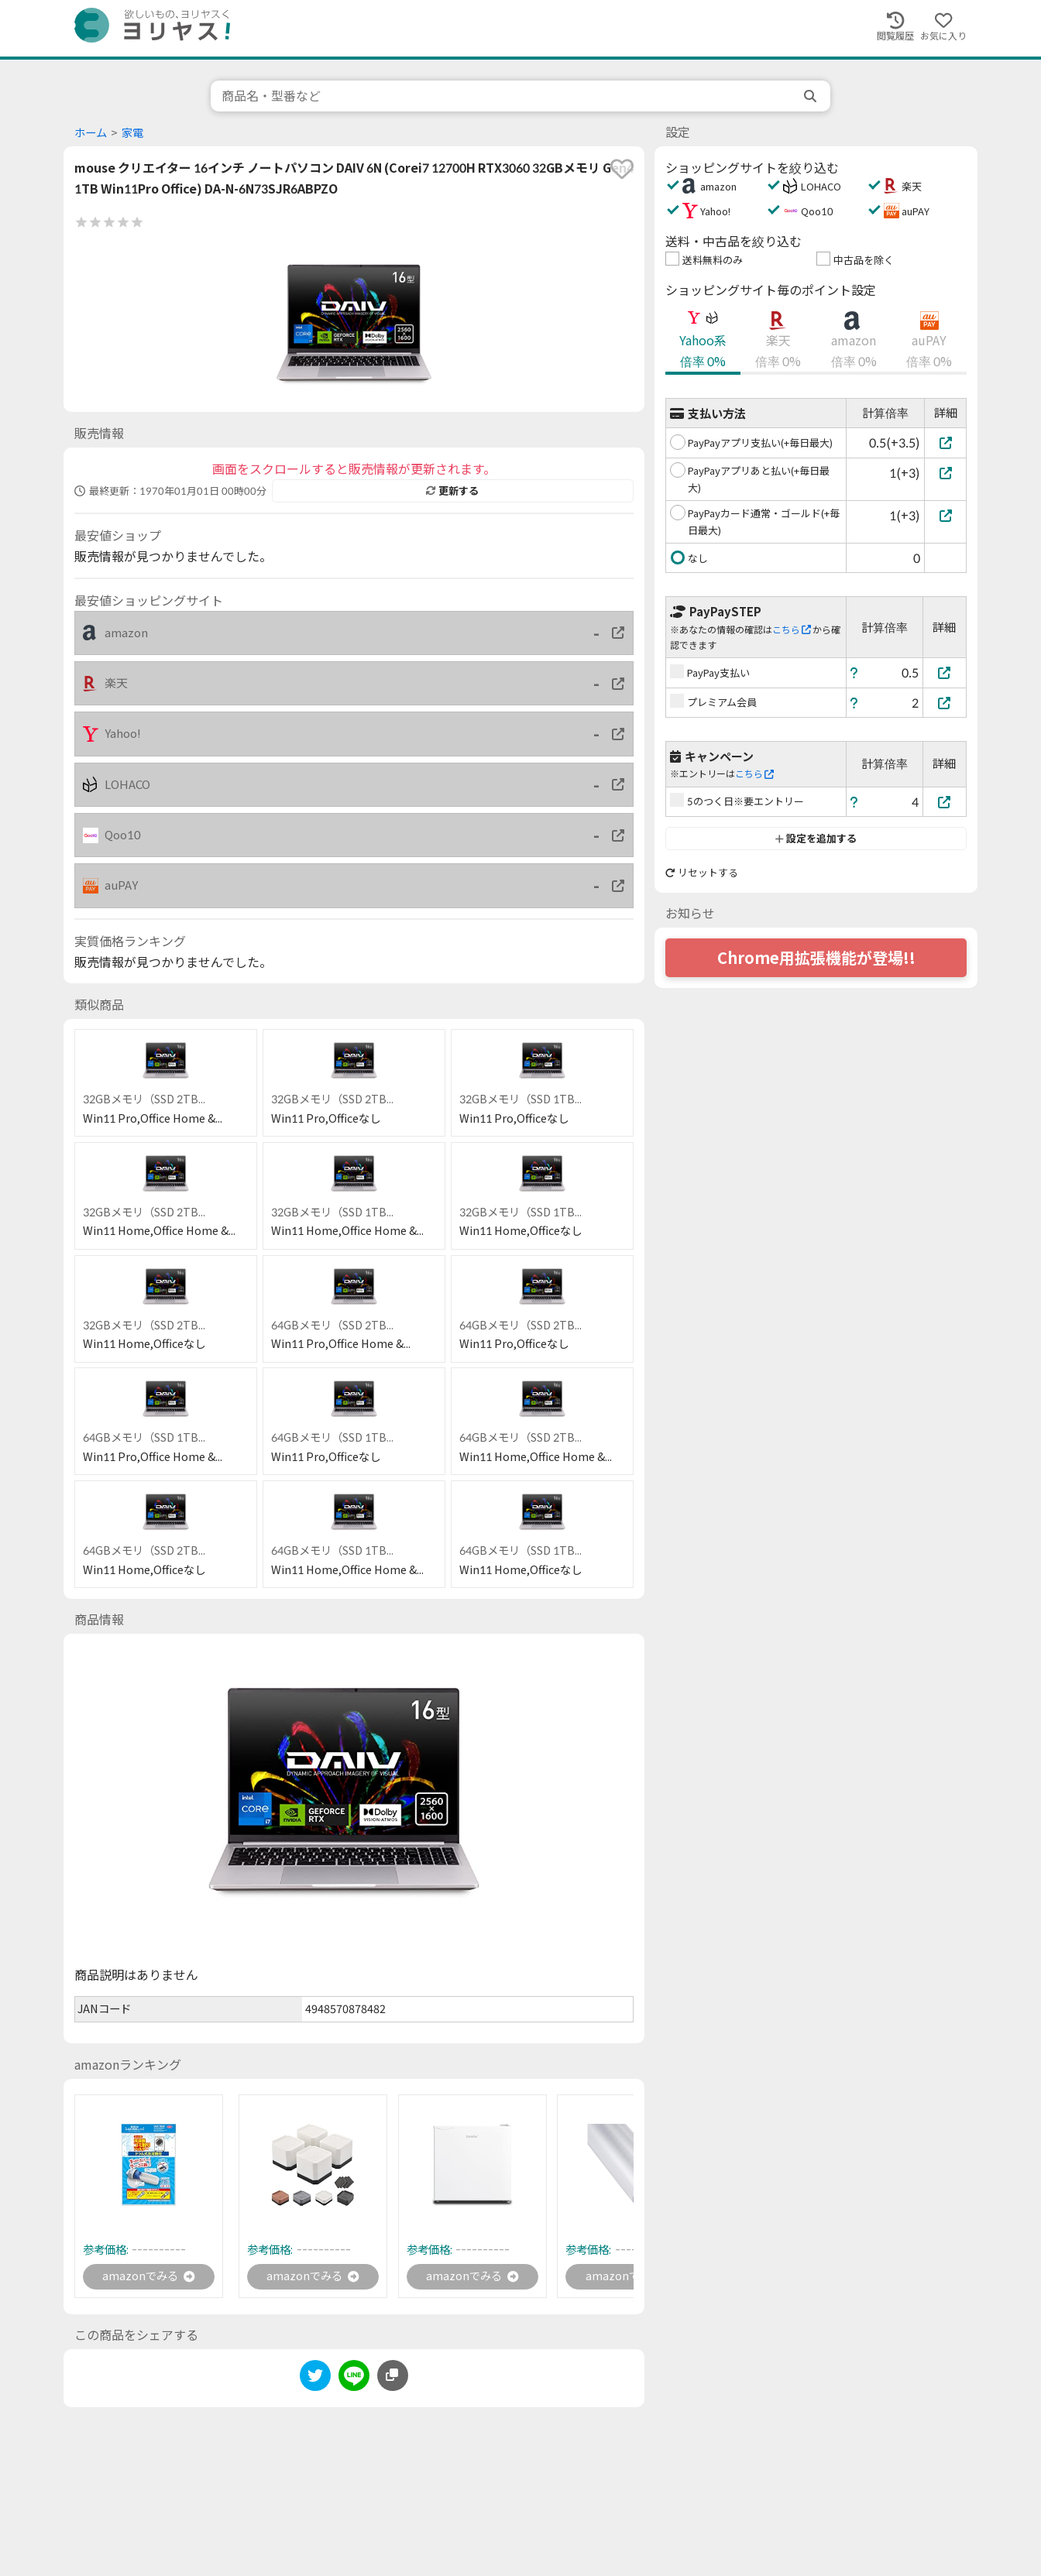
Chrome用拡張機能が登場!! (816, 957)
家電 (132, 132)
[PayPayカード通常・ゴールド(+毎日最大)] (945, 515)
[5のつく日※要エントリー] (945, 801)
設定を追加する (816, 838)
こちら (791, 630)
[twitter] (315, 2380)
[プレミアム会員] (945, 702)
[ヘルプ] (854, 672)
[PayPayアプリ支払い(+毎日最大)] (945, 442)
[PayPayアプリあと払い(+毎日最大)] (945, 472)
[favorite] (622, 168)
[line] (354, 2380)
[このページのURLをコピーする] (392, 2377)
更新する (452, 491)
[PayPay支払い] (945, 672)
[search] (811, 96)
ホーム (90, 132)
